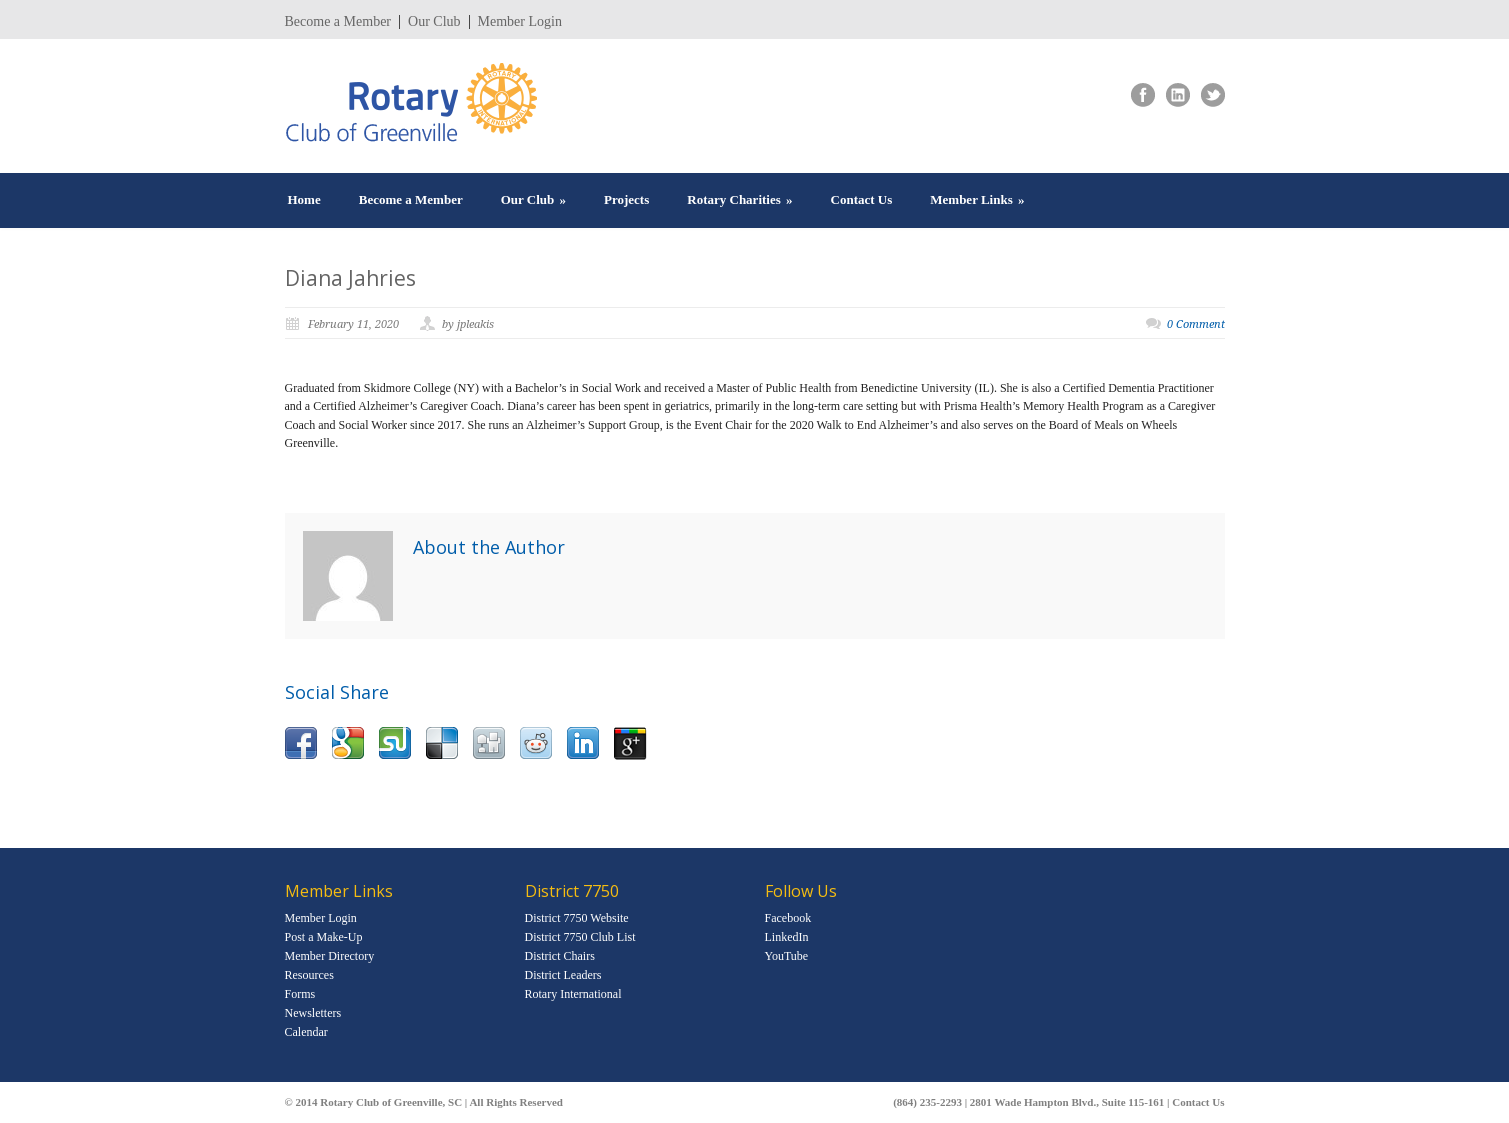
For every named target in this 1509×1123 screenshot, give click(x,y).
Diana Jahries (350, 278)
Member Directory (330, 956)
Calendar (306, 1032)
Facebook (788, 918)
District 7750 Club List (580, 937)
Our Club (434, 22)
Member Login (520, 22)
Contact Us (862, 199)
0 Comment (1196, 324)
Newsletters (313, 1013)
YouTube (787, 956)
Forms (300, 994)
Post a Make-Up (324, 937)
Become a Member (338, 22)
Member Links (977, 199)
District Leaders (563, 975)
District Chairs (560, 956)
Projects (626, 199)
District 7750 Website (577, 918)
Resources (309, 975)
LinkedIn (787, 937)
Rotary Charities (739, 199)
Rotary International (573, 994)
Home (304, 199)
